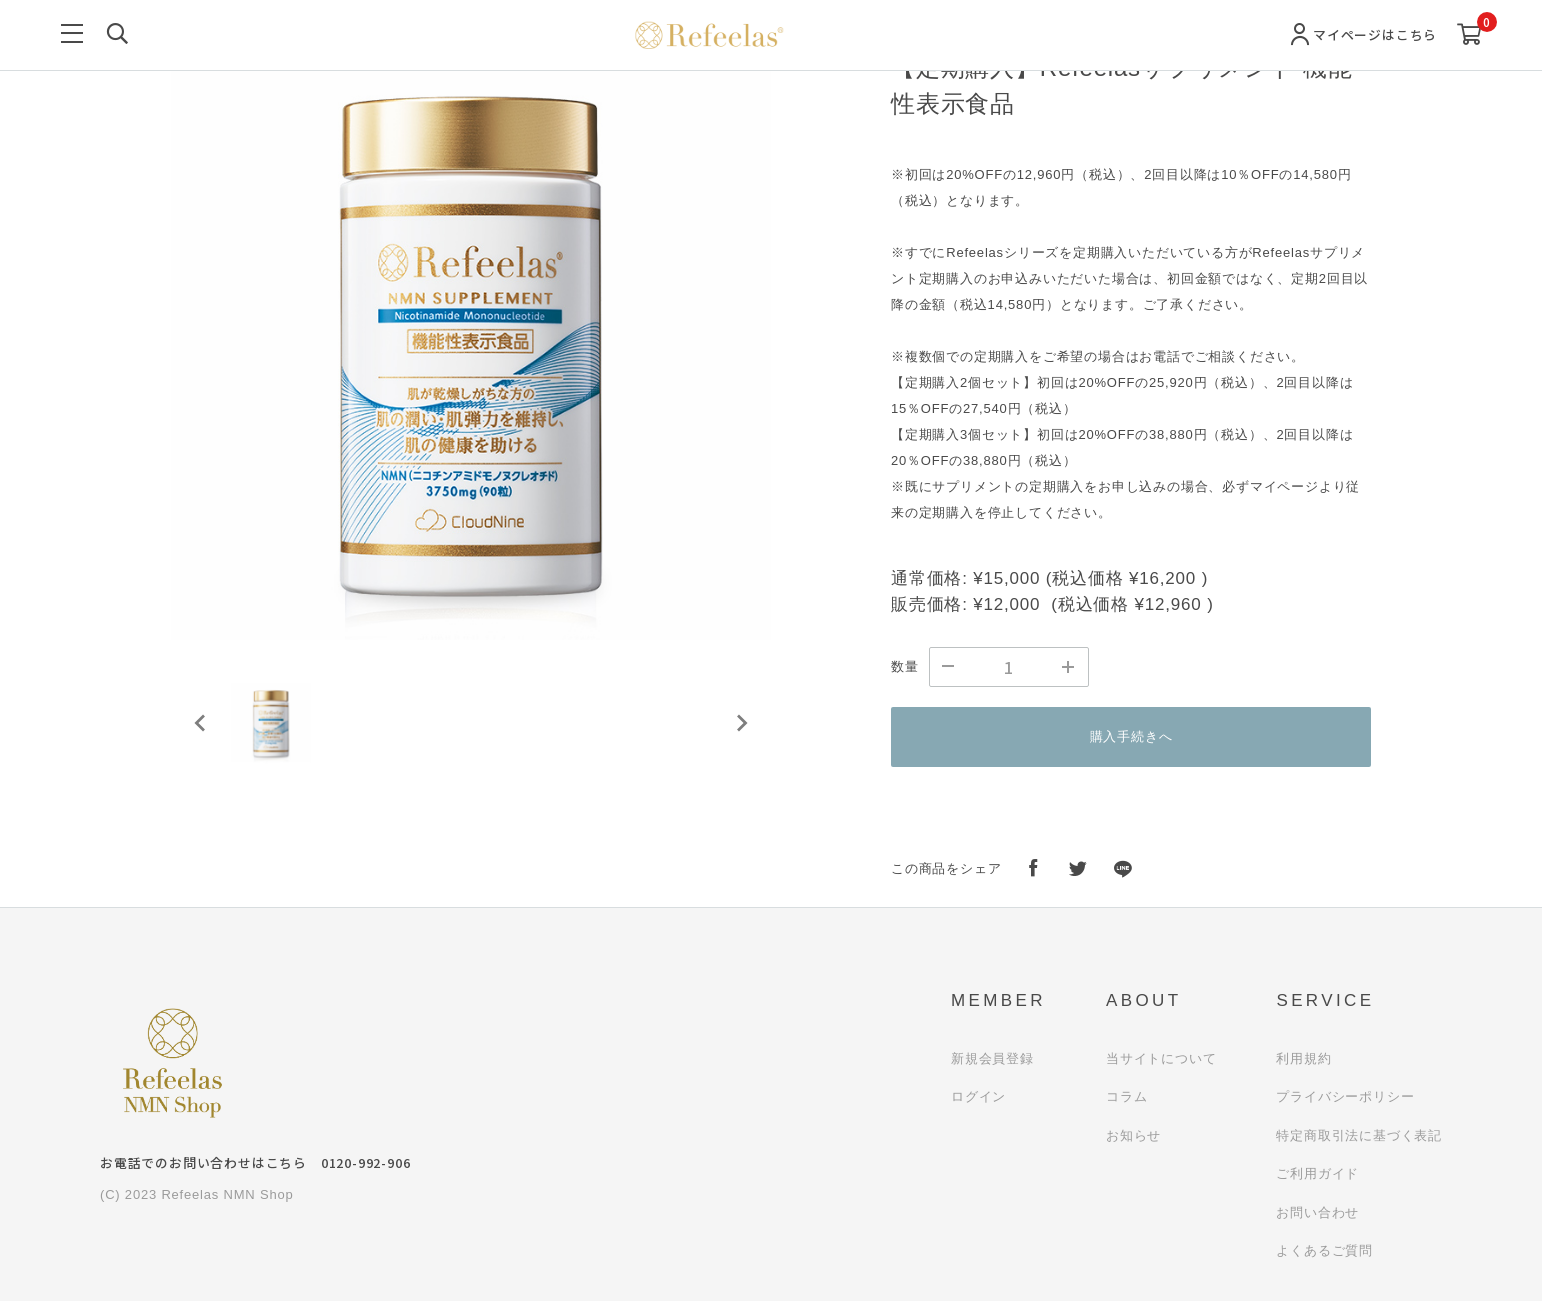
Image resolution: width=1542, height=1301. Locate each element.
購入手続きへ (1131, 736)
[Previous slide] (201, 723)
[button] (271, 723)
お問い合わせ (1317, 1212)
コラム (1126, 1096)
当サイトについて (1161, 1058)
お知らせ (1133, 1135)
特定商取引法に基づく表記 (1359, 1135)
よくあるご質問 (1324, 1250)
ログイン (978, 1096)
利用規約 (1303, 1058)
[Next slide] (741, 723)
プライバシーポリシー (1345, 1096)
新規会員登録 (992, 1058)
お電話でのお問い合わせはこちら (255, 1162)
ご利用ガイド (1317, 1173)
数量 (905, 666)
